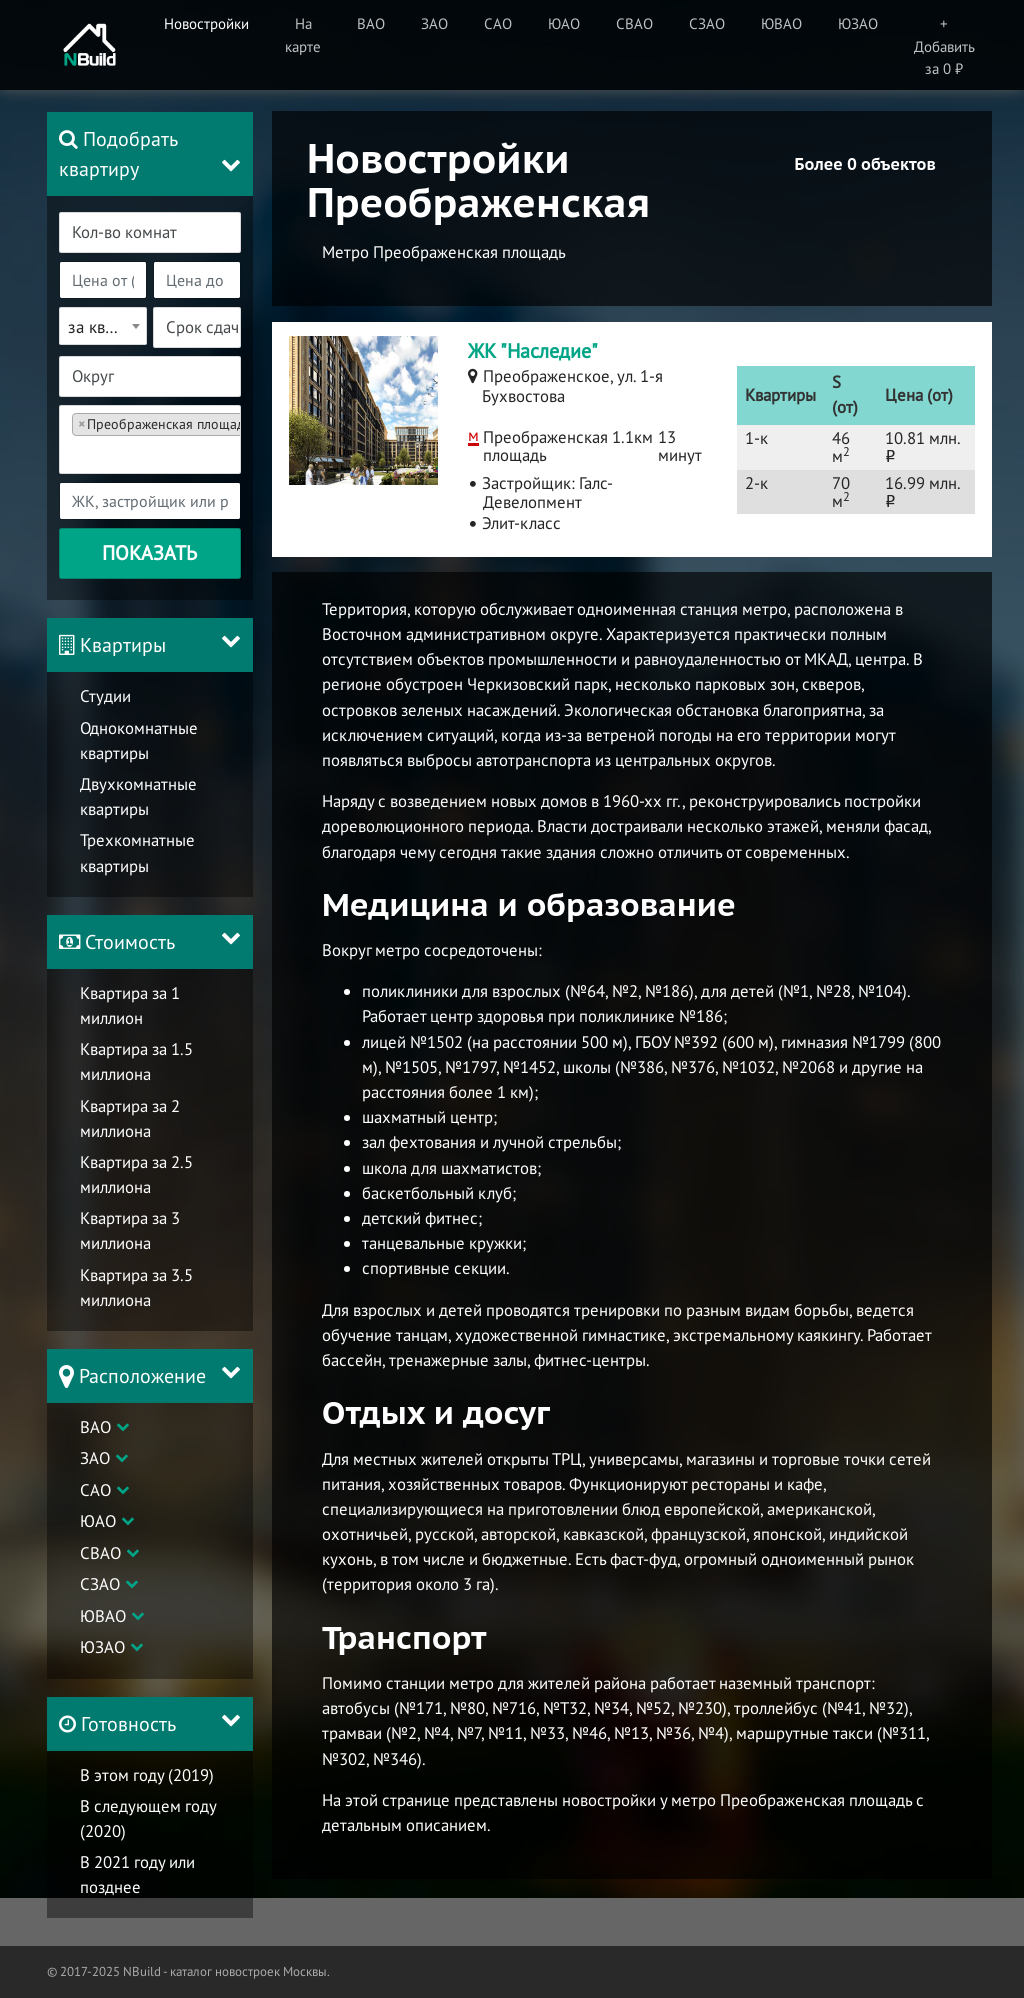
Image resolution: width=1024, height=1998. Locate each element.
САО (95, 1490)
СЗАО (100, 1584)
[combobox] (150, 232)
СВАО (100, 1553)
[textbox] (162, 232)
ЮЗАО (102, 1647)
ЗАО (95, 1458)
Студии (105, 696)
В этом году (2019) (147, 1775)
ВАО (95, 1427)
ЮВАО (103, 1616)
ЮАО (98, 1521)
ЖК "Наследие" (533, 351)
